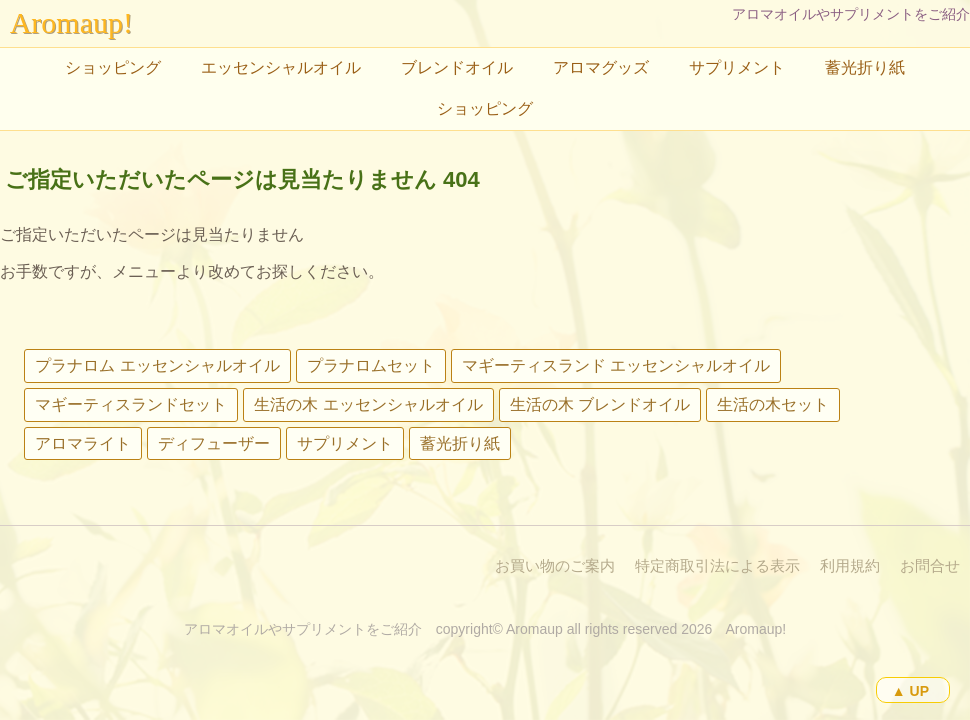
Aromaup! (71, 22)
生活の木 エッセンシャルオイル (368, 404)
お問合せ (930, 565)
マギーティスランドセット (131, 404)
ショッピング (113, 67)
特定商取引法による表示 (717, 565)
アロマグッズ (601, 67)
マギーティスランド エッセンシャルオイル (616, 365)
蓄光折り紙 (865, 67)
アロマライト (83, 443)
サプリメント (737, 67)
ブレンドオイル (457, 67)
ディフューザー (214, 443)
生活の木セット (773, 404)
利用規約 (850, 565)
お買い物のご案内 (555, 565)
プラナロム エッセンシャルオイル (157, 365)
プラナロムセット (371, 365)
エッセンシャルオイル (281, 67)
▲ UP (910, 691)
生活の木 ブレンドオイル (600, 404)
